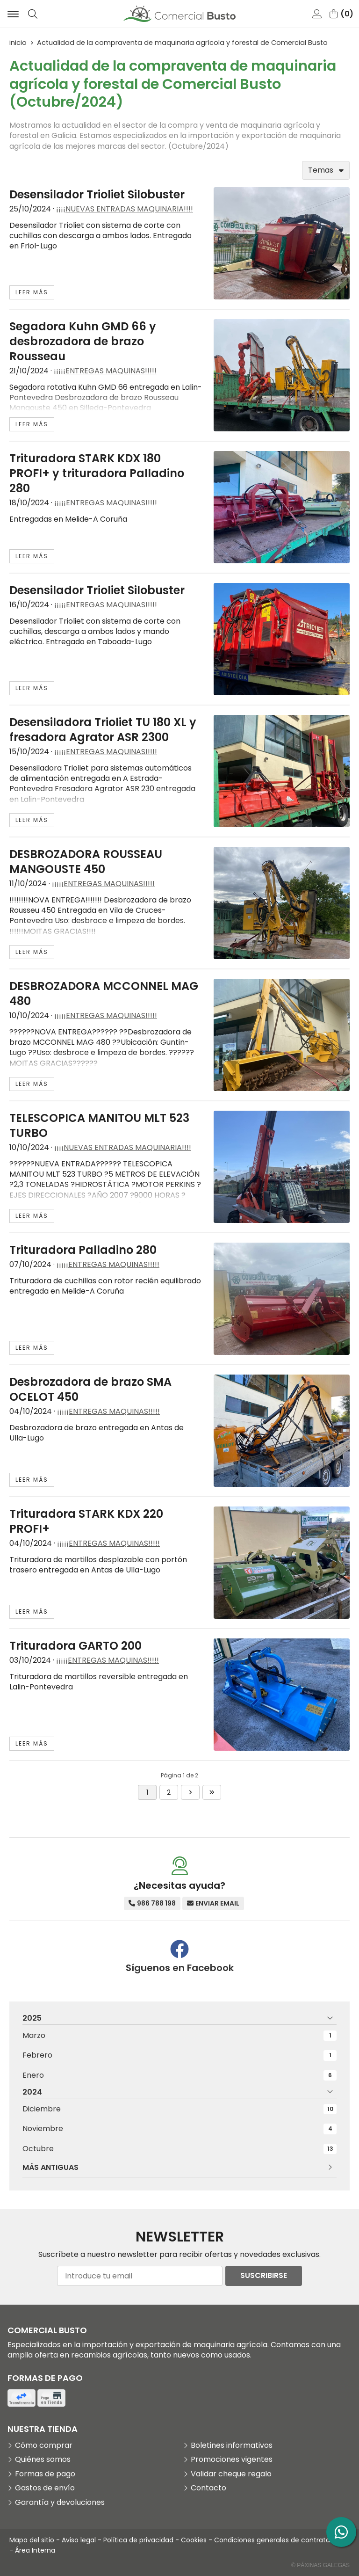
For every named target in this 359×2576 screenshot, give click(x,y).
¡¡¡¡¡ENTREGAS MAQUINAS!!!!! (105, 371)
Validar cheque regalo (231, 2474)
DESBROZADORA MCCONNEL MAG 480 (103, 993)
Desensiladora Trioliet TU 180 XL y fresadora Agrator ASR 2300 (102, 729)
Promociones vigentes (232, 2459)
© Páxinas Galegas (320, 2565)
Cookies (194, 2540)
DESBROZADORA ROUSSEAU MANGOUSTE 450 (85, 861)
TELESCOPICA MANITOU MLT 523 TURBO (99, 1125)
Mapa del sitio (31, 2540)
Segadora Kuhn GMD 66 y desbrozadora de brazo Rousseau (82, 341)
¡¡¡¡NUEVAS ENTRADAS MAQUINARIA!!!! (124, 209)
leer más (31, 292)
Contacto (208, 2488)
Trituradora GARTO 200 (75, 1645)
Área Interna (35, 2550)
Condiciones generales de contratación (279, 2540)
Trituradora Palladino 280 (83, 1250)
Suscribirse (263, 2275)
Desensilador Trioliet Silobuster (97, 194)
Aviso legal (79, 2540)
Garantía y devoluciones (60, 2502)
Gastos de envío (45, 2488)
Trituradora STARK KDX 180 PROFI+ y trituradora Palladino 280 (96, 473)
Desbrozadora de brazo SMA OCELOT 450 (90, 1389)
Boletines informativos (232, 2445)
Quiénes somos (43, 2459)
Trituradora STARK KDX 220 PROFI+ (86, 1521)
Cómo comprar (43, 2445)
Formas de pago (45, 2474)
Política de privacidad (138, 2540)
